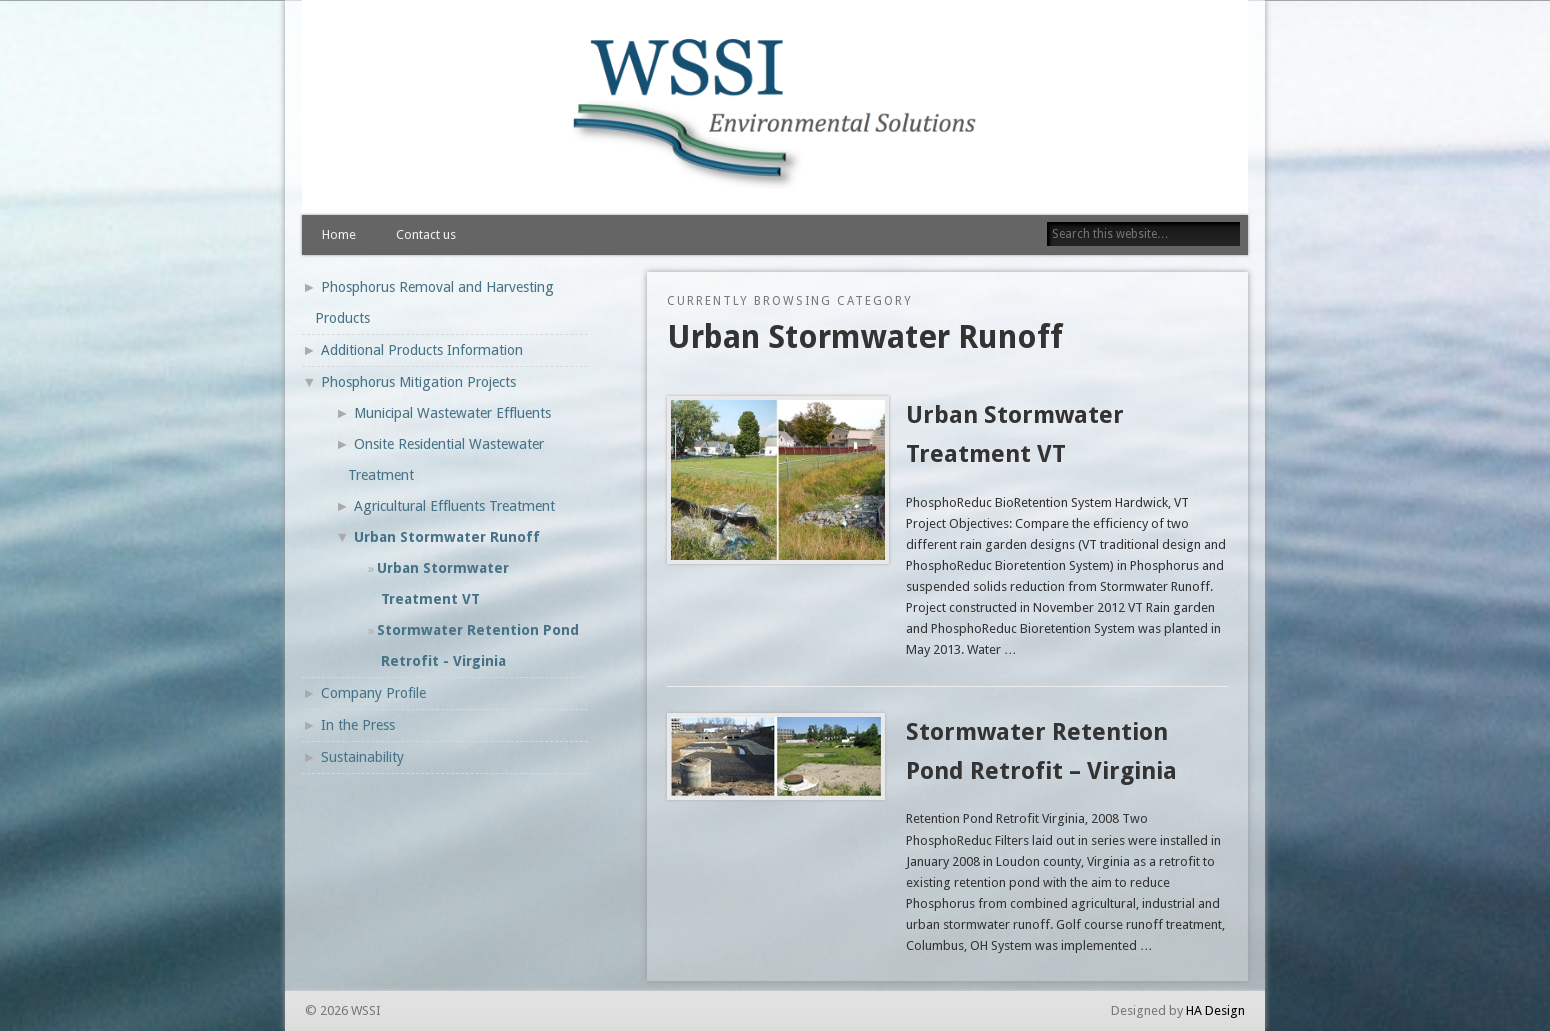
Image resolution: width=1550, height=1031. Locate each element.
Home (339, 234)
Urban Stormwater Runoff (447, 537)
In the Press (358, 725)
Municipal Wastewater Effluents (452, 413)
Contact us (426, 234)
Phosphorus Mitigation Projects (418, 382)
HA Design (1215, 1010)
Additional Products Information (422, 350)
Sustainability (362, 757)
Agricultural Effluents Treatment (454, 506)
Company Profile (373, 693)
